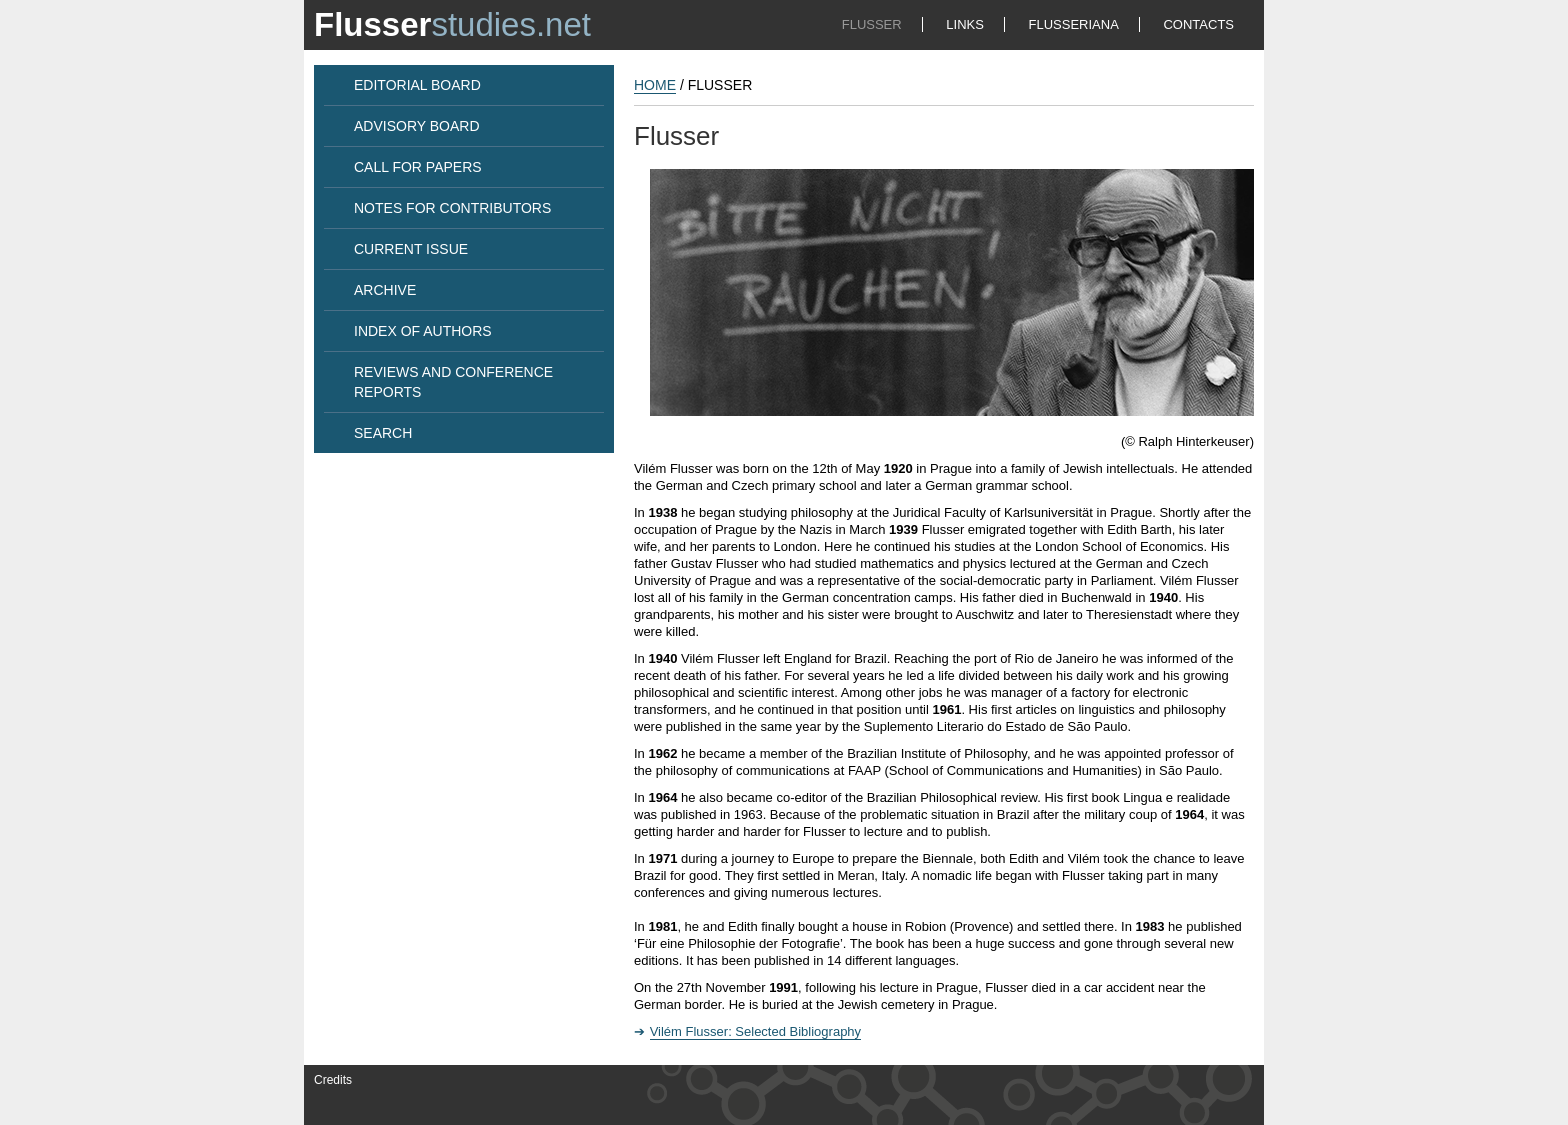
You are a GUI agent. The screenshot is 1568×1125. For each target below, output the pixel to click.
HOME (655, 85)
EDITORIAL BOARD (417, 85)
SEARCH (383, 433)
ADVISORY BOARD (417, 126)
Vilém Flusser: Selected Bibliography (755, 1031)
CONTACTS (1198, 24)
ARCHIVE (385, 290)
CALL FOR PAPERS (418, 167)
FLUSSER (872, 24)
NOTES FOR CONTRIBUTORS (452, 208)
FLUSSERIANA (1074, 24)
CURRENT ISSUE (411, 249)
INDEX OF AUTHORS (423, 331)
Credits (333, 1080)
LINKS (965, 24)
